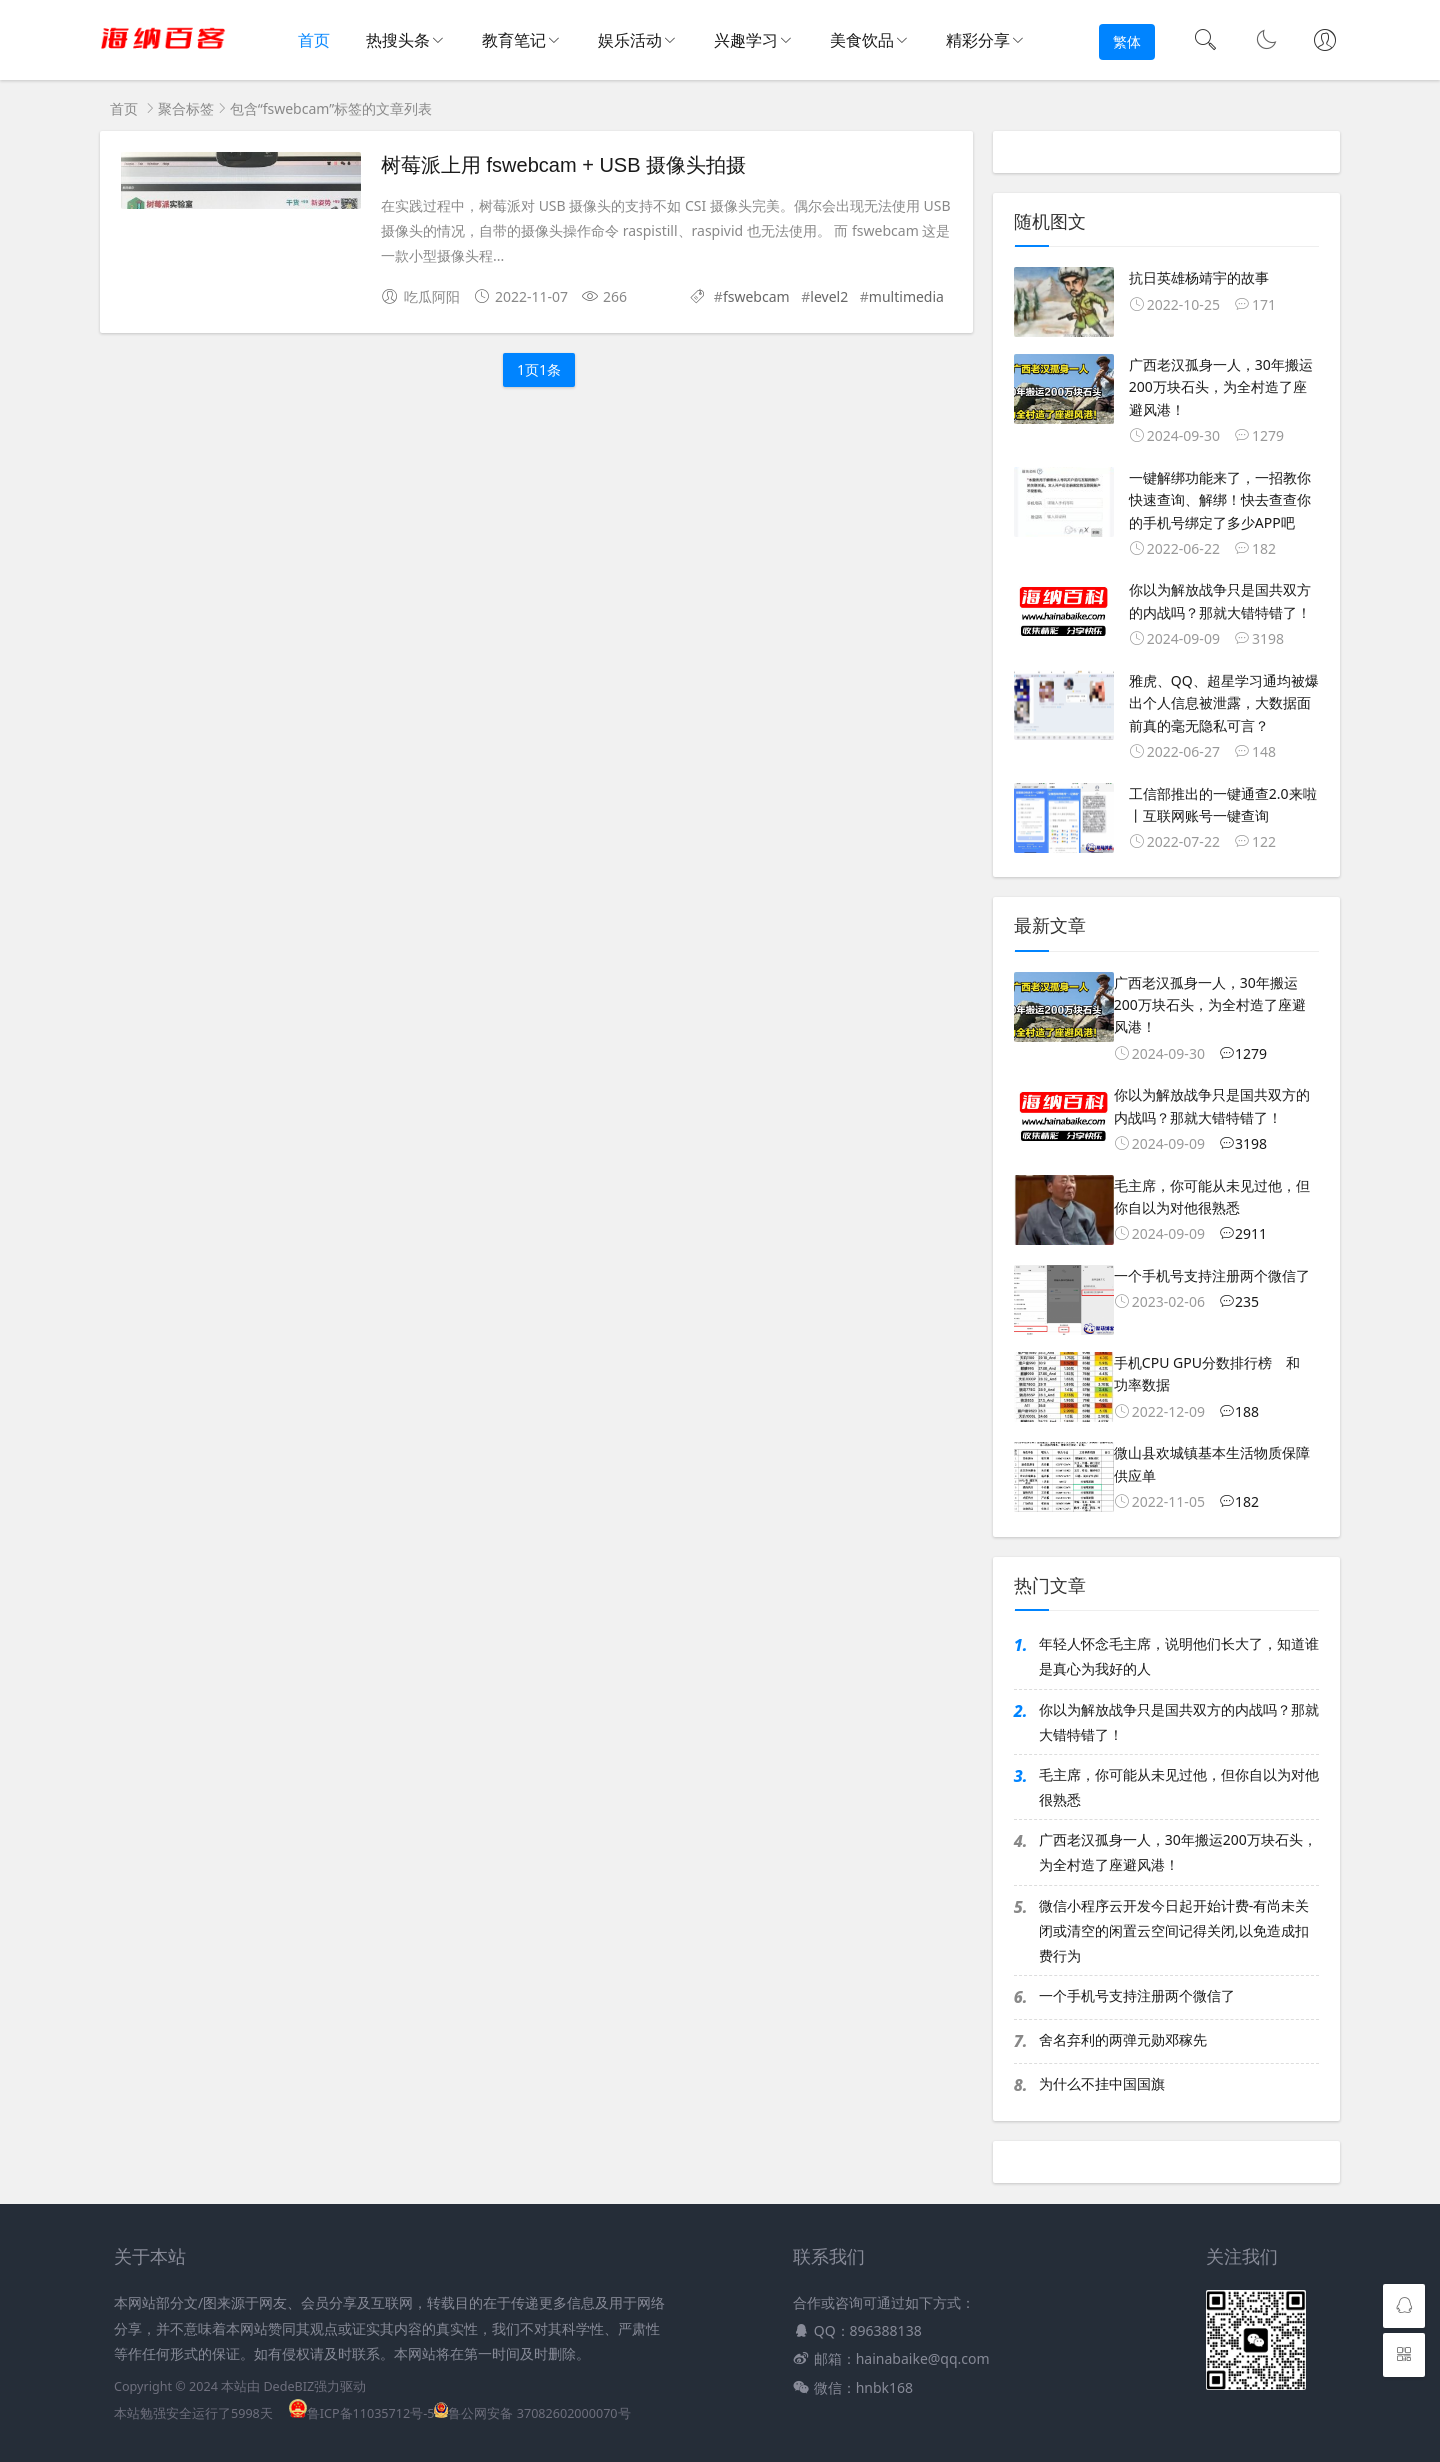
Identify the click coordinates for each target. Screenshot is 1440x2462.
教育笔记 (514, 40)
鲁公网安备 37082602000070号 (532, 2413)
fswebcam (756, 296)
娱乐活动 (630, 40)
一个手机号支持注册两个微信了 (1137, 1995)
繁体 (1127, 41)
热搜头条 (398, 40)
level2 (829, 296)
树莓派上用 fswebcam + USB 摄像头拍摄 (563, 165)
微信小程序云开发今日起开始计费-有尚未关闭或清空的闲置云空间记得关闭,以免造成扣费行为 (1174, 1930)
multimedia (906, 296)
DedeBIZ (288, 2386)
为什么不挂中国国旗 (1102, 2083)
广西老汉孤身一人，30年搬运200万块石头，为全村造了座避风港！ (1178, 1852)
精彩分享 (978, 40)
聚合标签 (186, 108)
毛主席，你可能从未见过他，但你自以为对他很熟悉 (1179, 1787)
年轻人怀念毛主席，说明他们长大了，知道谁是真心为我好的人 (1179, 1656)
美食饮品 (862, 40)
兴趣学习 (746, 40)
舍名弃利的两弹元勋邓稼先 (1123, 2039)
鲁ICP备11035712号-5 (362, 2413)
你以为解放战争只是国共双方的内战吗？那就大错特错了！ (1179, 1722)
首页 (312, 41)
